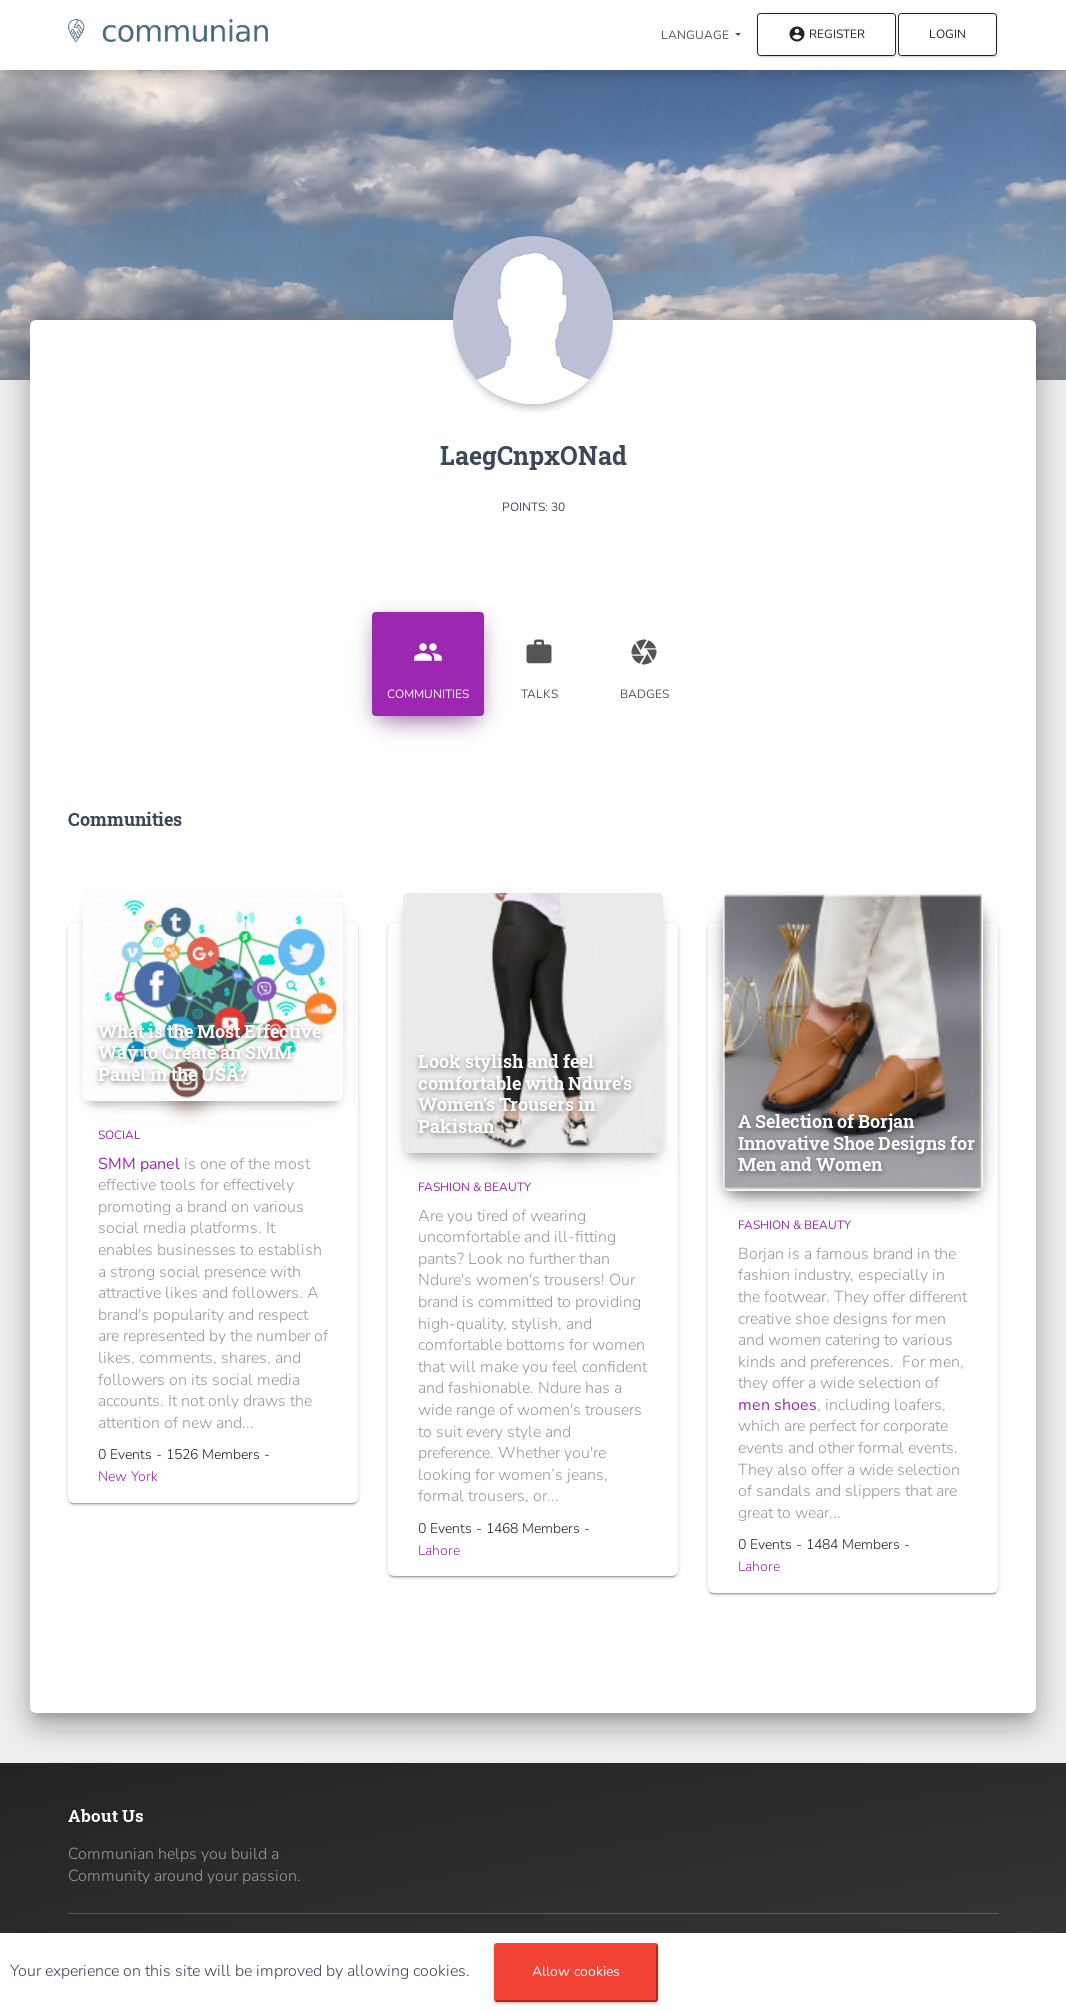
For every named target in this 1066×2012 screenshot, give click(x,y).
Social (119, 1135)
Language (696, 35)
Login (947, 34)
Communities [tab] (428, 662)
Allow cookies (576, 1971)
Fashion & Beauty (474, 1187)
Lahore (439, 1550)
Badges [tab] (644, 662)
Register (826, 35)
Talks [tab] (539, 662)
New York (128, 1476)
